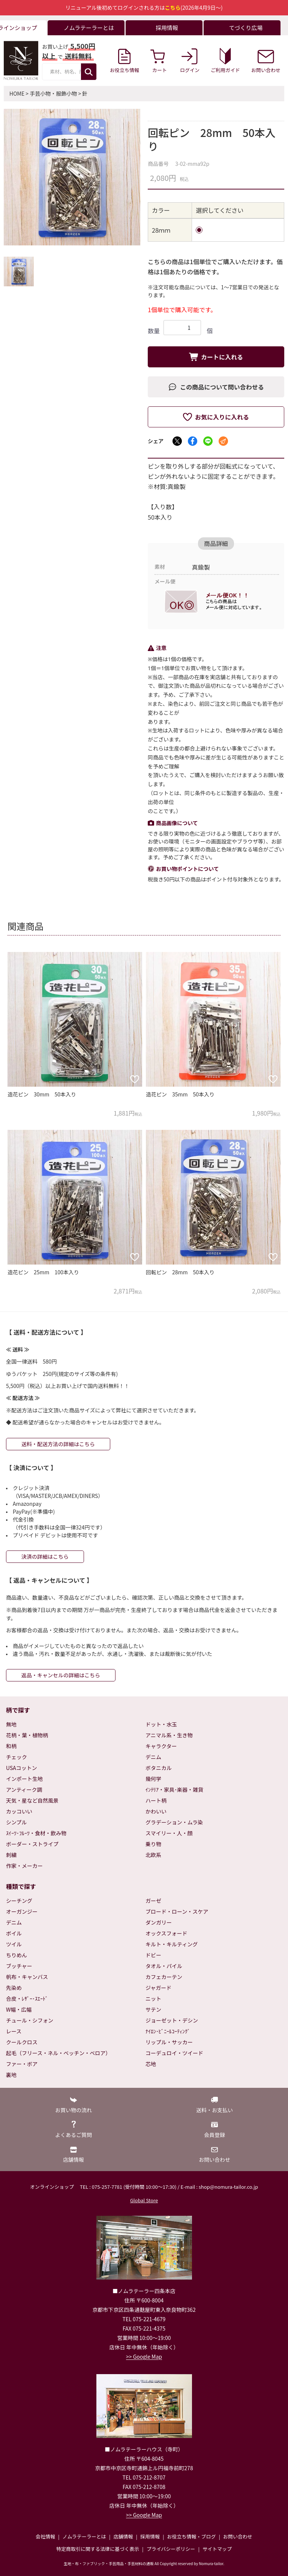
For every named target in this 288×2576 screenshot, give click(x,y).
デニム (153, 1757)
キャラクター (161, 1746)
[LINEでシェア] (208, 441)
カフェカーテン (164, 1976)
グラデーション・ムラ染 (174, 1822)
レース (13, 2031)
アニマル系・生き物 (169, 1735)
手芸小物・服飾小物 (53, 93)
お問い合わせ (237, 2536)
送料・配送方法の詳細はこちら (58, 1444)
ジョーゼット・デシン (172, 2020)
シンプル (16, 1822)
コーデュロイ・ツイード (174, 2053)
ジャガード (158, 1987)
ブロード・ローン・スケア (177, 1911)
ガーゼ (153, 1900)
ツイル (14, 1944)
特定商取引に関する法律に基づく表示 (97, 2548)
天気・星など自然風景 (32, 1800)
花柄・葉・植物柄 (27, 1735)
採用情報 (150, 2536)
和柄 (11, 1746)
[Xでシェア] (177, 441)
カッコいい (19, 1811)
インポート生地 (24, 1778)
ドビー (153, 1955)
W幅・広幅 (19, 2009)
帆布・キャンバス (27, 1976)
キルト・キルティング (172, 1944)
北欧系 (153, 1855)
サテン (153, 2009)
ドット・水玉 (161, 1724)
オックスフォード (167, 1933)
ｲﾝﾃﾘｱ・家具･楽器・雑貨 (174, 1789)
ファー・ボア (22, 2064)
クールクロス (22, 2042)
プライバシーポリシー (171, 2548)
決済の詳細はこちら (45, 1556)
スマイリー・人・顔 (169, 1833)
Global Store (144, 2200)
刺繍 (11, 1855)
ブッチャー (19, 1966)
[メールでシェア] (223, 441)
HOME (16, 93)
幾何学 (153, 1778)
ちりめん (16, 1955)
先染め (14, 1987)
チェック (16, 1757)
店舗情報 (123, 2536)
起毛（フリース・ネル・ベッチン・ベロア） (58, 2053)
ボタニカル (159, 1767)
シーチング (19, 1900)
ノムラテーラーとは (84, 2536)
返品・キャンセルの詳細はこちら (60, 1675)
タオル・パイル (164, 1966)
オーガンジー (22, 1911)
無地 (11, 1724)
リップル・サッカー (169, 2042)
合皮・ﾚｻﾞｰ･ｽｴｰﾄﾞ (27, 1998)
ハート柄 (156, 1800)
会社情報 (45, 2536)
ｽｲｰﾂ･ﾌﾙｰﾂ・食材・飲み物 (36, 1833)
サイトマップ (217, 2548)
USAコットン (21, 1767)
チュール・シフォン (29, 2020)
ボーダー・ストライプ (32, 1844)
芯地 (151, 2064)
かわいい (156, 1811)
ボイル (14, 1933)
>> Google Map (144, 2356)
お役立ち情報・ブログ (191, 2536)
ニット (153, 1998)
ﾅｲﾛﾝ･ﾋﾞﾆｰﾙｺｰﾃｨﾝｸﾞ (168, 2031)
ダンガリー (159, 1922)
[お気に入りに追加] (134, 1079)
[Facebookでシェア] (192, 441)
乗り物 (153, 1844)
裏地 (11, 2074)
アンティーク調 (24, 1789)
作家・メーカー (24, 1865)
